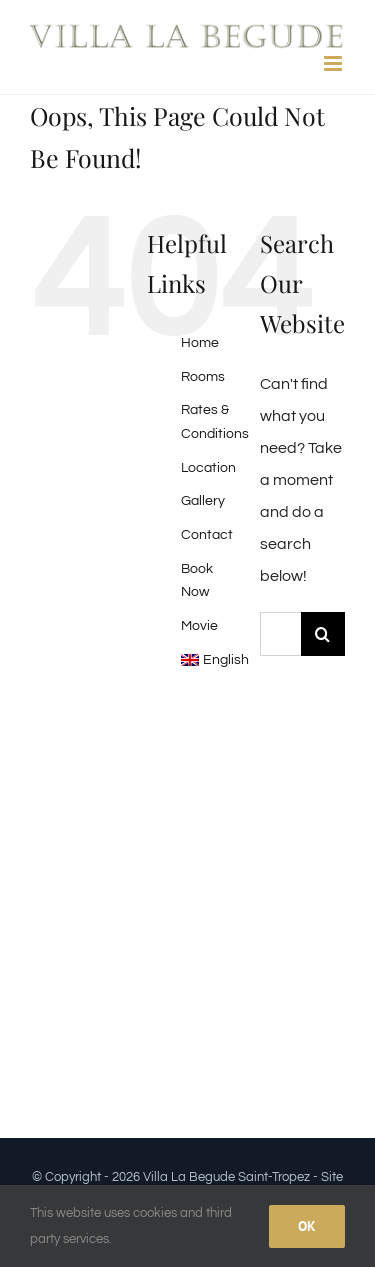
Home (200, 343)
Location (208, 468)
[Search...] (280, 634)
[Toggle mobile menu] (334, 63)
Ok (307, 1226)
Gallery (203, 501)
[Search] (323, 634)
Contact (207, 535)
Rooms (203, 377)
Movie (199, 626)
